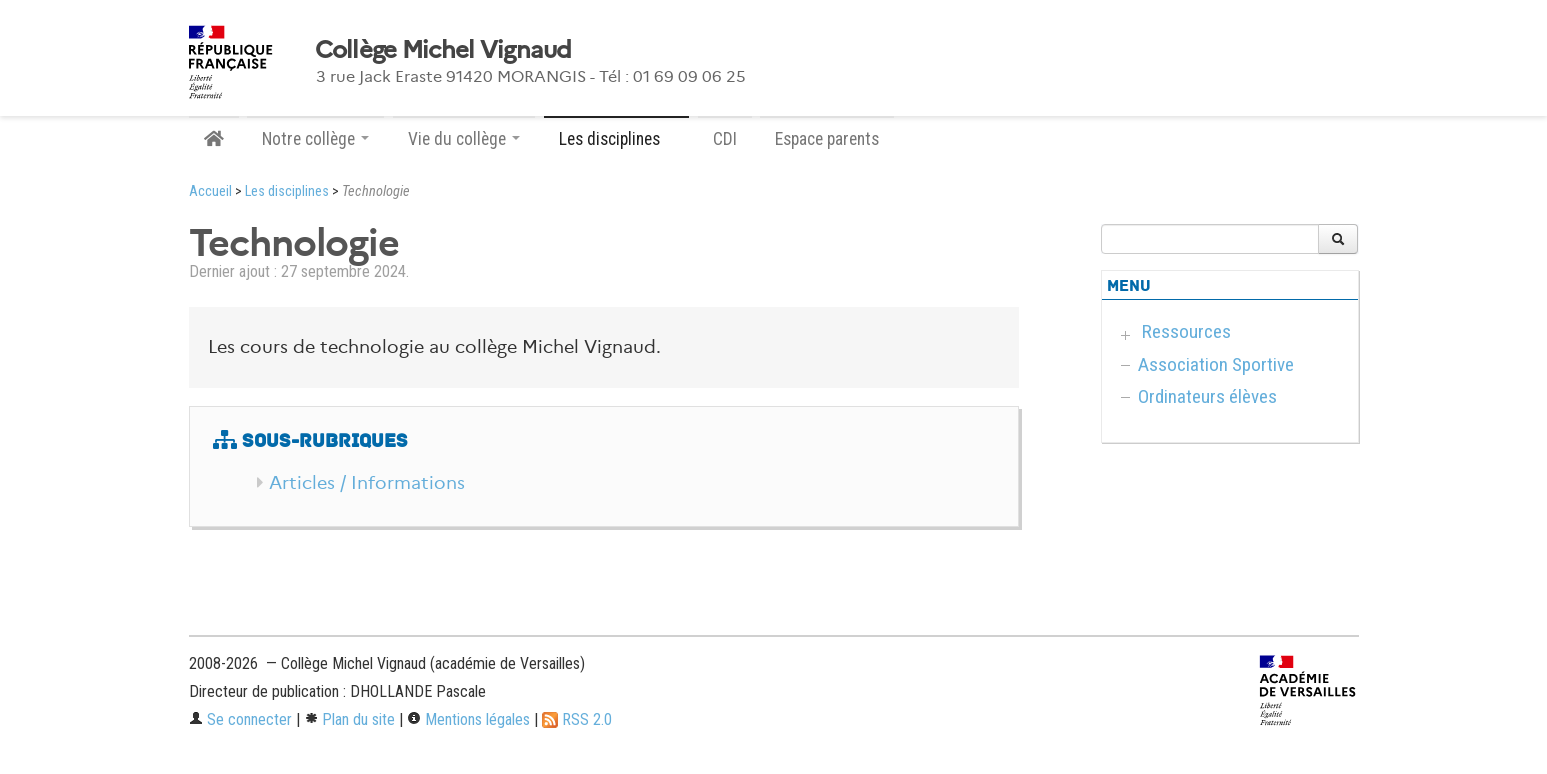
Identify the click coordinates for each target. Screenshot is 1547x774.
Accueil (210, 191)
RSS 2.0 (577, 719)
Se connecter (240, 719)
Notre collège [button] (315, 139)
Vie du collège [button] (464, 139)
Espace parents (827, 139)
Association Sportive (1216, 364)
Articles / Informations (367, 483)
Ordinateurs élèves (1207, 396)
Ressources (1186, 331)
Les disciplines (287, 191)
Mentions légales (468, 719)
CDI (725, 139)
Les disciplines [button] (616, 139)
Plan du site (349, 719)
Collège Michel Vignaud (443, 50)
